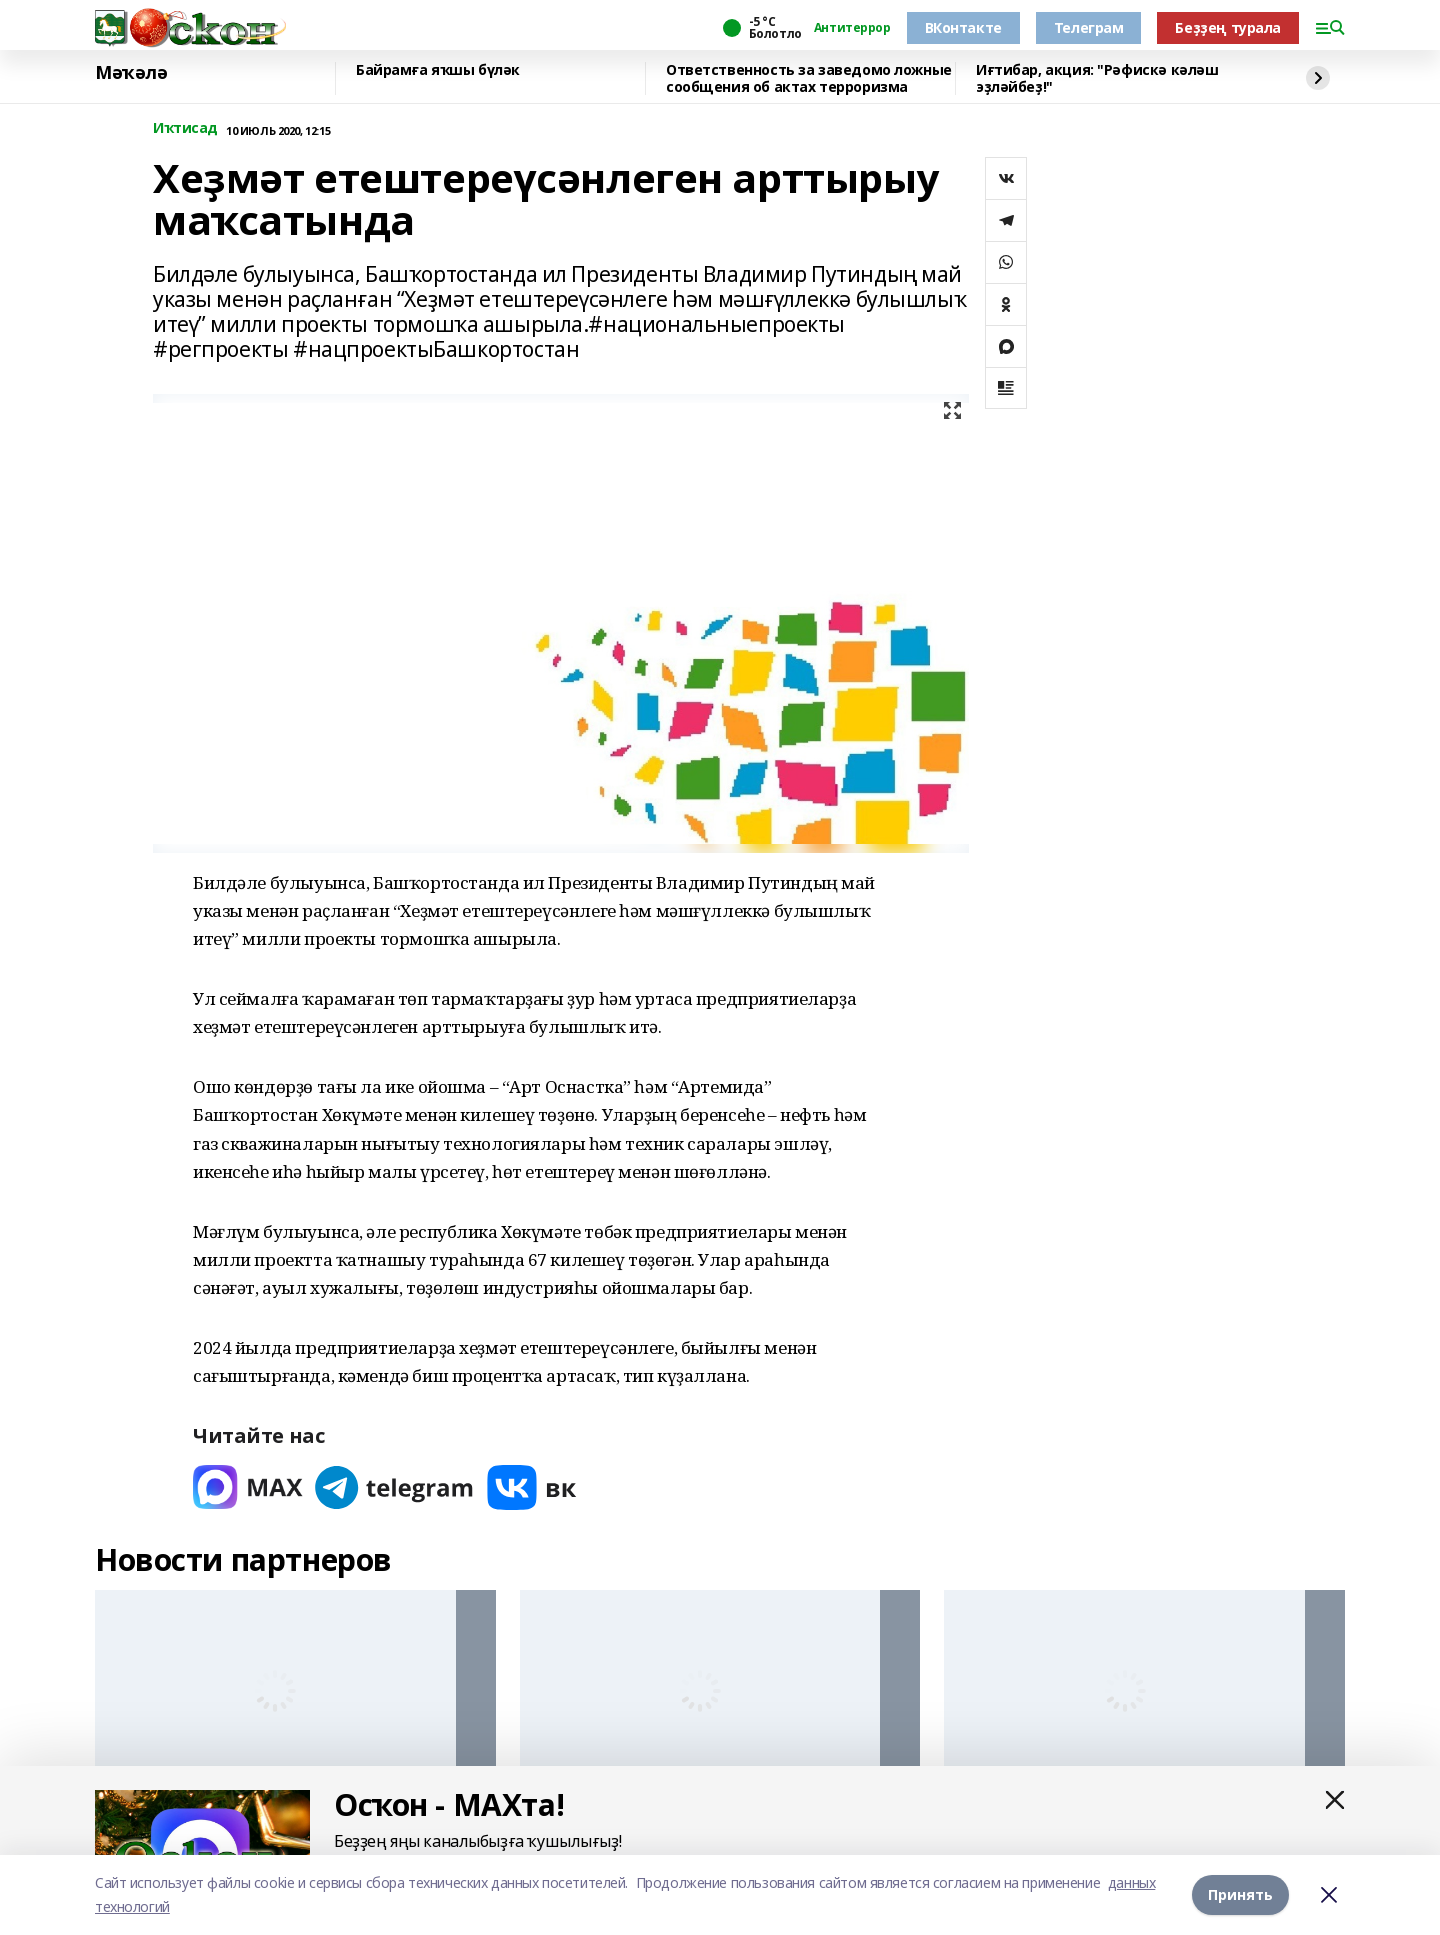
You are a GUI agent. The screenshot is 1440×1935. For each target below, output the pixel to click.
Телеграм (1089, 27)
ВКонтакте (963, 27)
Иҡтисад (185, 128)
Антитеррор (852, 28)
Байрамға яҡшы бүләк (438, 70)
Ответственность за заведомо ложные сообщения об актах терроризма (809, 78)
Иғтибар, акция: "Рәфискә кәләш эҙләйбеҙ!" (1097, 78)
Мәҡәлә (131, 73)
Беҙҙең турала (1228, 27)
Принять (1240, 1894)
